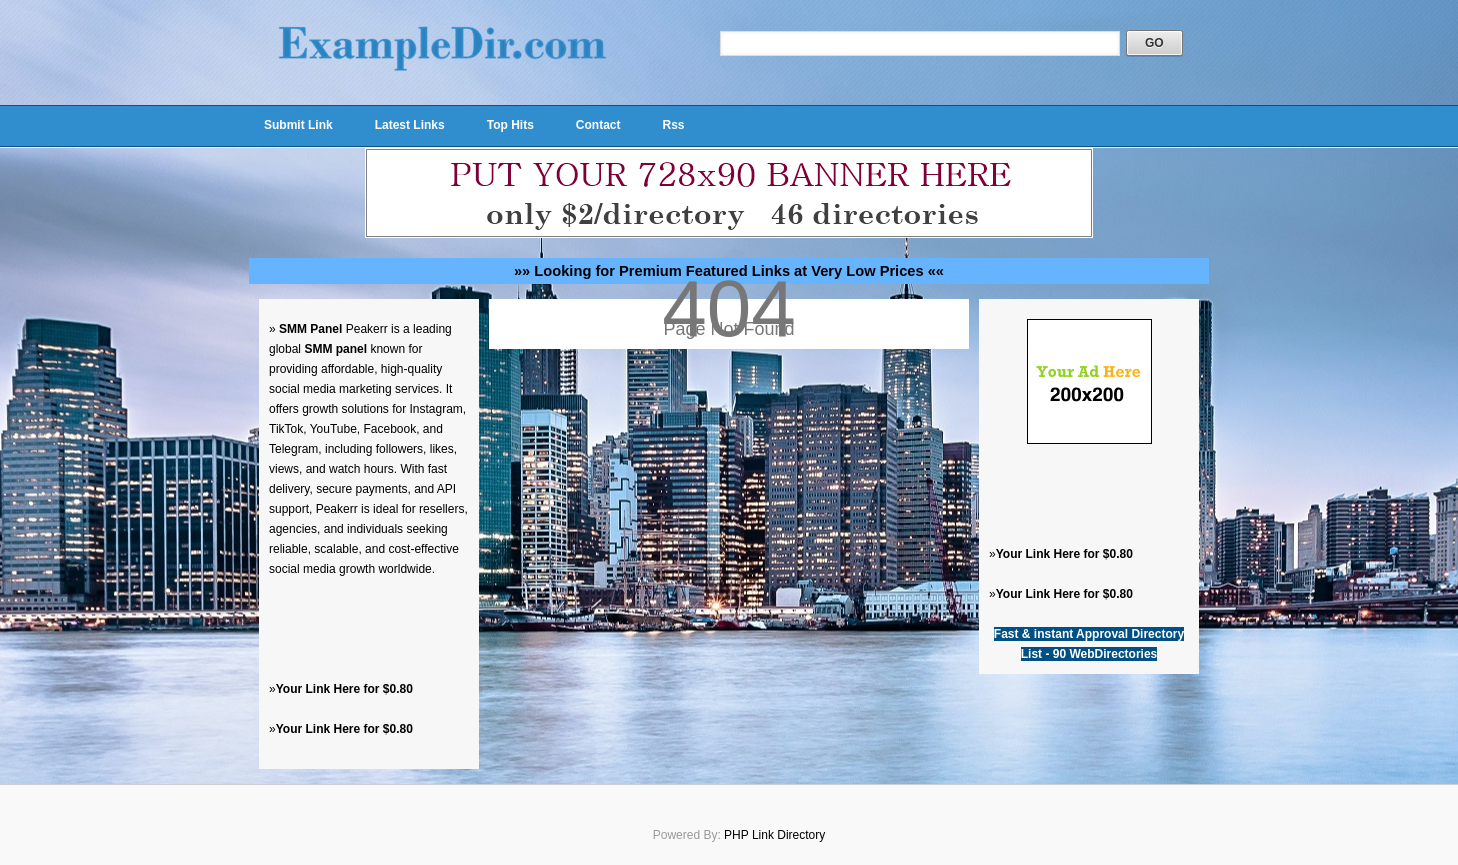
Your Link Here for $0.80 (344, 689)
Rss (673, 125)
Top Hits (510, 125)
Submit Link (298, 125)
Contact (598, 125)
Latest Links (410, 125)
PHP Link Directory (774, 835)
